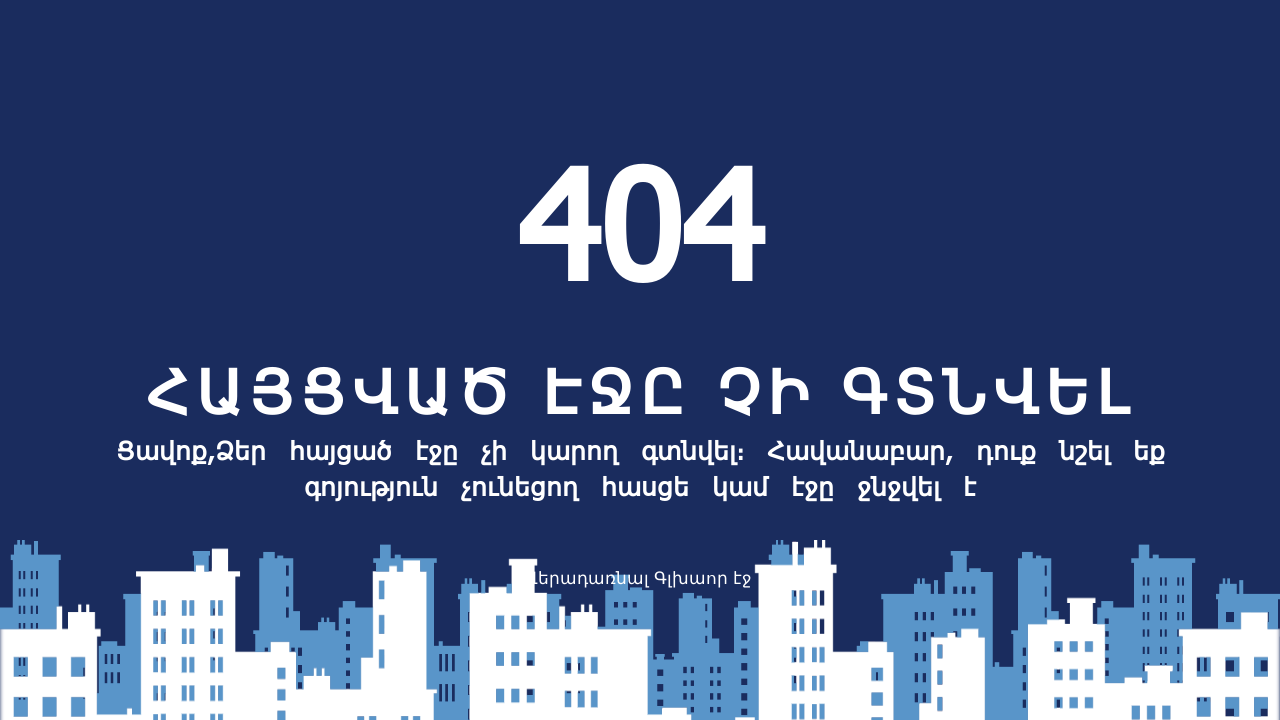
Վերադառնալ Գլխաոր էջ (638, 577)
